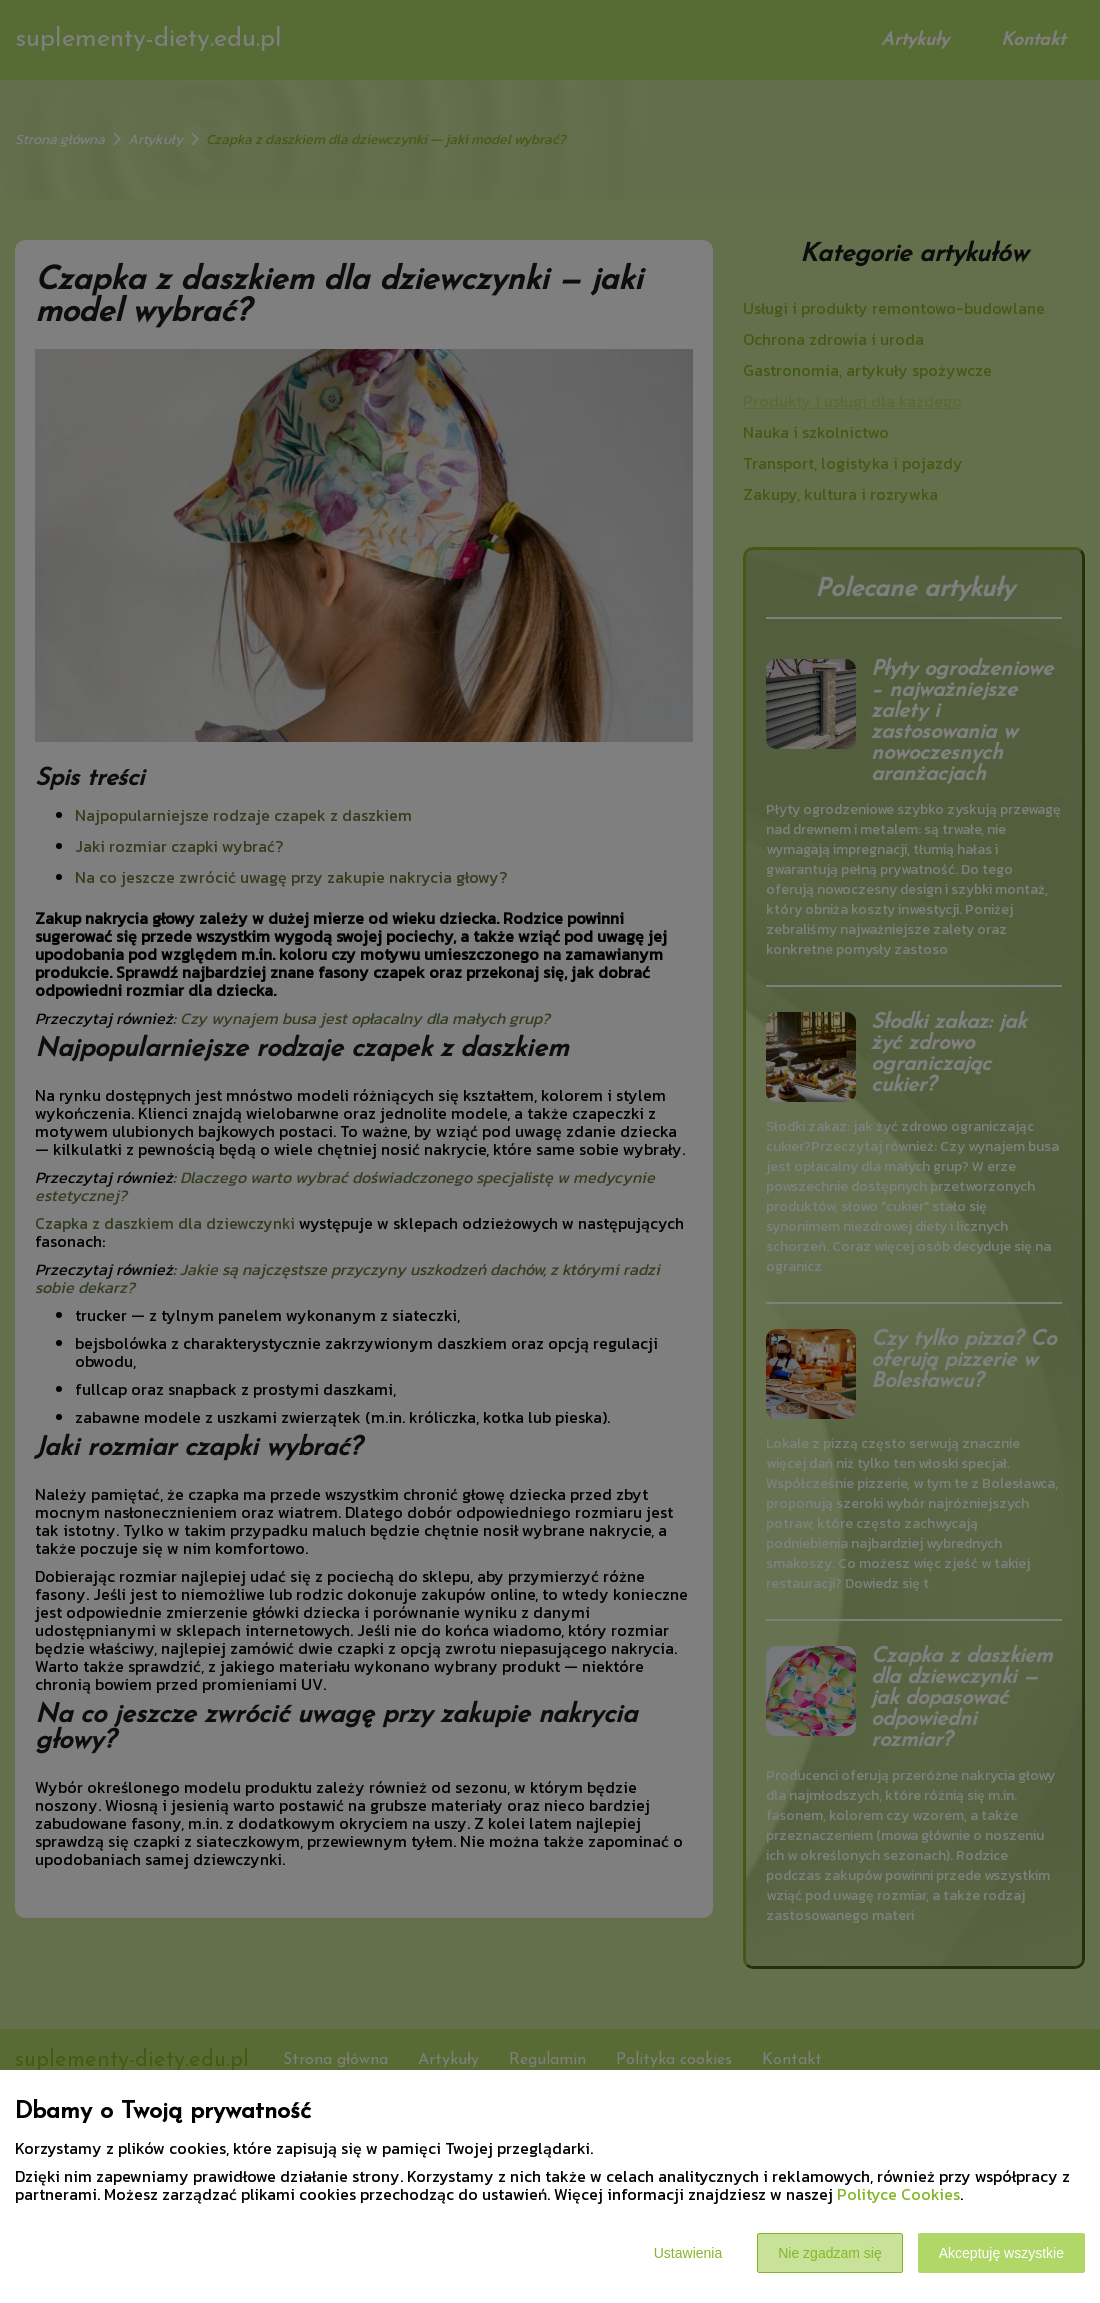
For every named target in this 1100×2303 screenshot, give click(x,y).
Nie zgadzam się (830, 2253)
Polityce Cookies (898, 2194)
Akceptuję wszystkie (1001, 2253)
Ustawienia (688, 2253)
